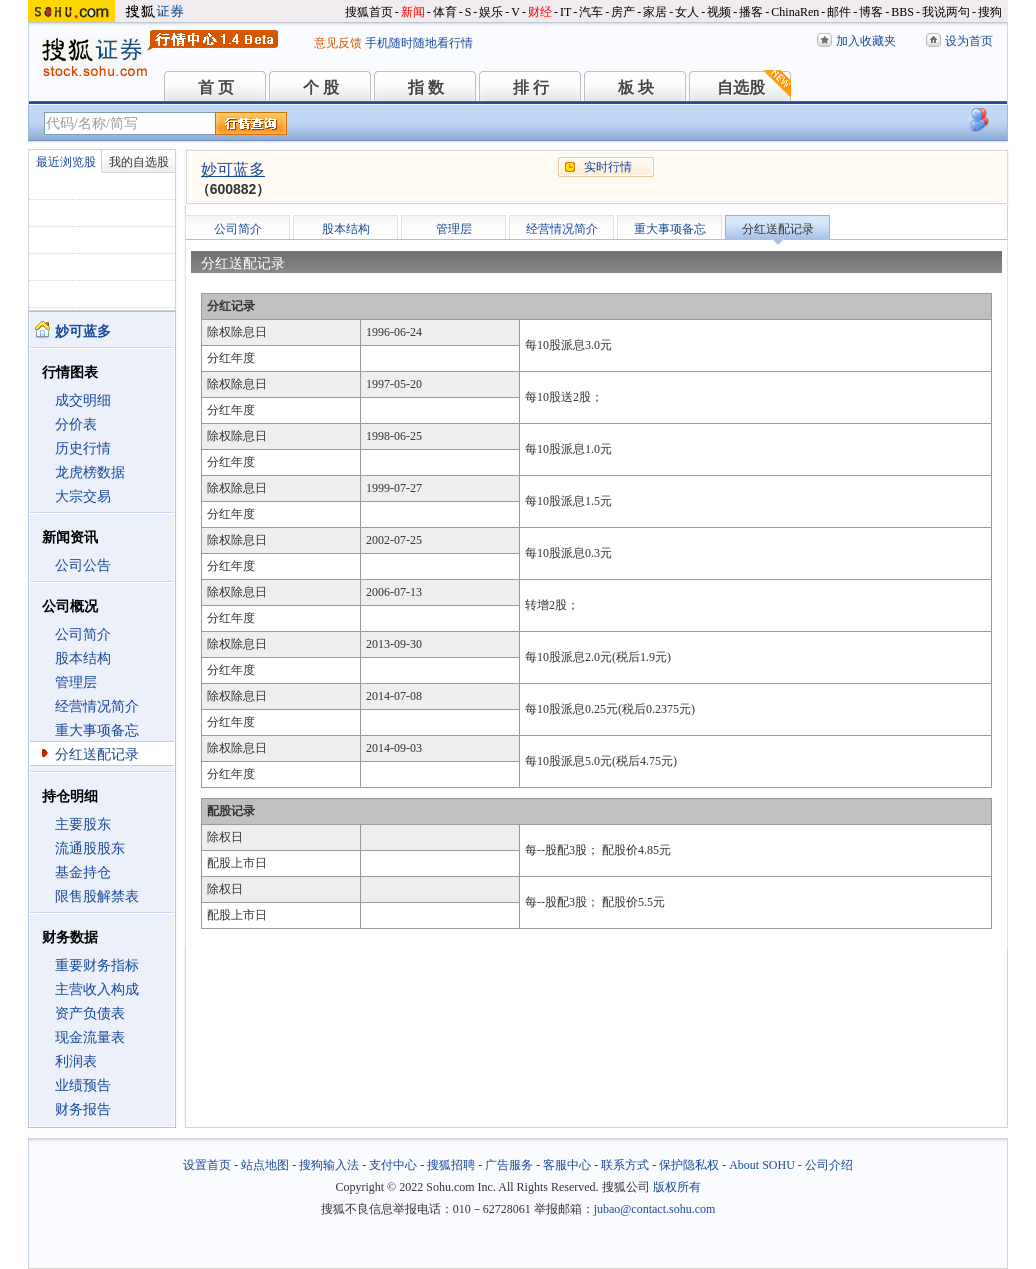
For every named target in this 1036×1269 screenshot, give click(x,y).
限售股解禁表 (97, 896)
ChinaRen (795, 12)
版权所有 (677, 1187)
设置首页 (207, 1165)
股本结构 (83, 658)
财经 (540, 12)
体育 (445, 12)
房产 (623, 12)
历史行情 (83, 448)
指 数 (426, 87)
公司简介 (83, 634)
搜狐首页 (369, 12)
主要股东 (83, 824)
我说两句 (946, 12)
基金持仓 (83, 872)
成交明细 (83, 400)
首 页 (216, 87)
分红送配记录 (97, 754)
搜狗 (990, 12)
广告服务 (509, 1165)
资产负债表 (90, 1013)
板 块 (636, 87)
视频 (719, 12)
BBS (902, 12)
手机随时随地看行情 (419, 43)
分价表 (76, 424)
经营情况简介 (97, 706)
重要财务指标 (97, 965)
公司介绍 (829, 1165)
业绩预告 (83, 1085)
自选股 (741, 87)
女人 (687, 12)
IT (565, 12)
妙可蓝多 (233, 169)
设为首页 (969, 41)
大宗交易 (83, 496)
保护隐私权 (689, 1165)
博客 (871, 12)
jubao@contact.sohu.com (655, 1209)
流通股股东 (90, 848)
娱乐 (491, 12)
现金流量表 (90, 1037)
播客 (751, 12)
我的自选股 (139, 162)
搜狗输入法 (329, 1165)
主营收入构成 (97, 989)
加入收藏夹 (866, 41)
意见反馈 (338, 43)
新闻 (413, 12)
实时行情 (608, 167)
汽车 (591, 12)
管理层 (76, 682)
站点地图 (265, 1165)
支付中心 (393, 1165)
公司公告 (83, 565)
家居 (655, 12)
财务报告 (83, 1109)
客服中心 (567, 1165)
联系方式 (625, 1165)
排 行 (531, 87)
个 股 (321, 87)
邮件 (839, 12)
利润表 (76, 1061)
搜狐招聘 (451, 1165)
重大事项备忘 (97, 730)
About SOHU (762, 1165)
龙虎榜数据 (90, 472)
